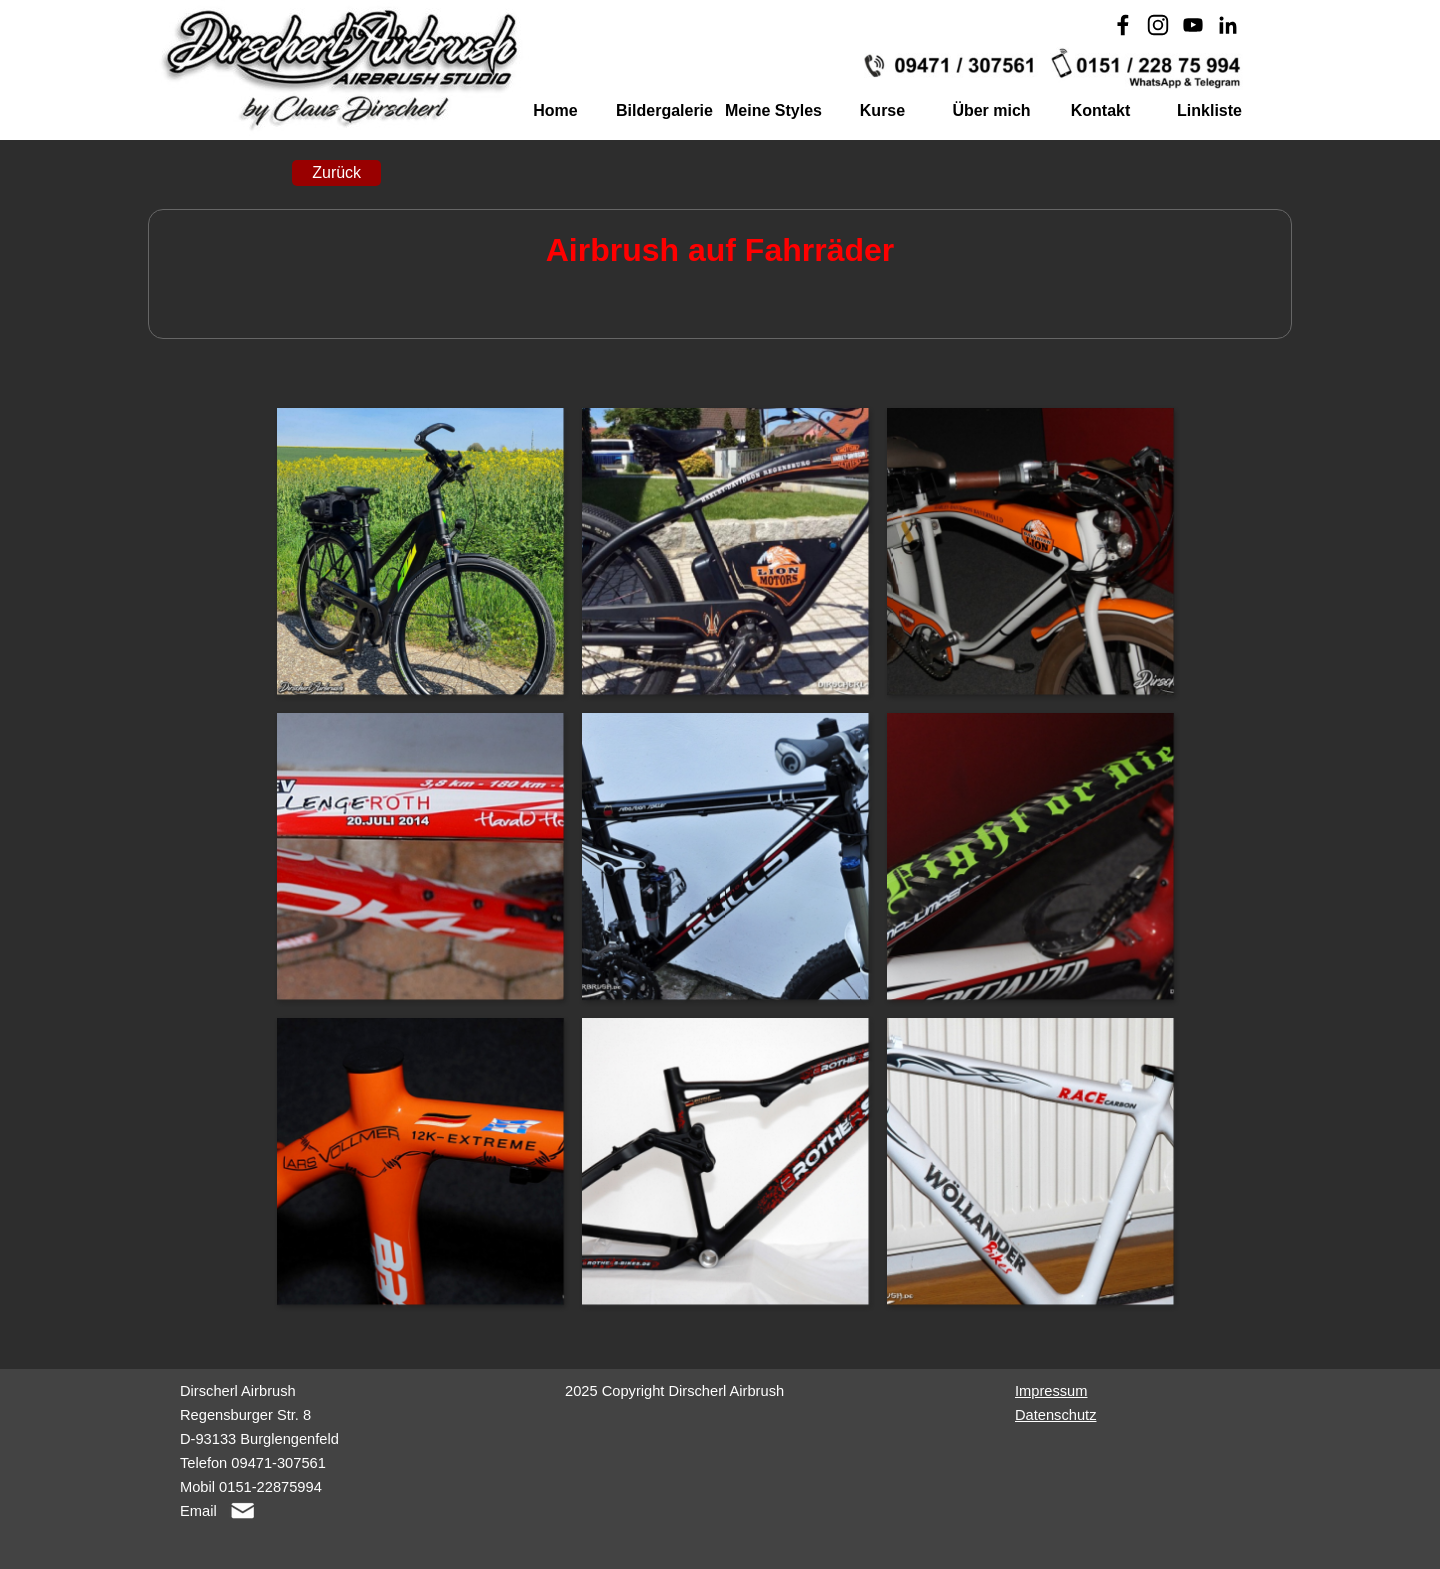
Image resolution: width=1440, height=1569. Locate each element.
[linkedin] (1228, 25)
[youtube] (1193, 25)
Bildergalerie (664, 110)
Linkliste (1209, 110)
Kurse (882, 110)
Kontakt (1101, 110)
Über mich (991, 110)
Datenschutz (1055, 1415)
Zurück (336, 172)
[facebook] (1123, 25)
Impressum (1051, 1391)
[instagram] (1158, 25)
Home (555, 110)
